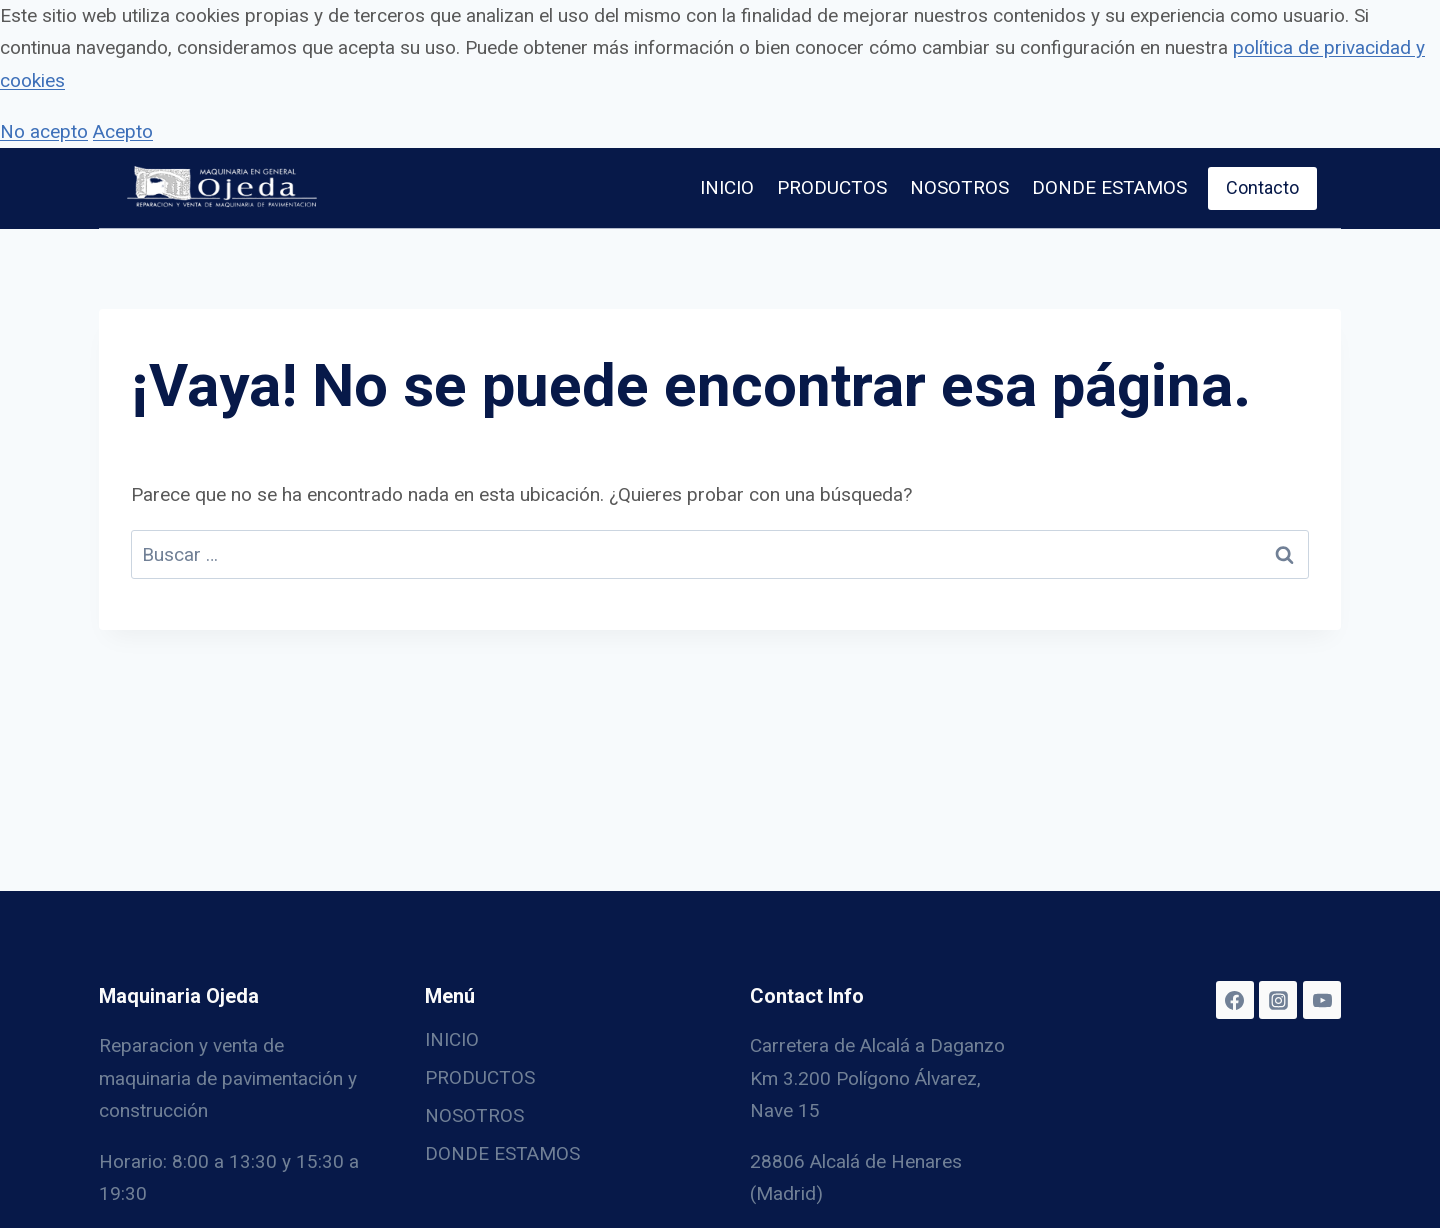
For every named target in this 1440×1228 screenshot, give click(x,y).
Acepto (123, 131)
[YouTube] (1322, 1000)
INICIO (727, 187)
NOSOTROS (959, 187)
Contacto (1262, 187)
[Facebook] (1235, 1000)
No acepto (44, 131)
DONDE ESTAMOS (1109, 187)
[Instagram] (1278, 1000)
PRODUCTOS (832, 187)
